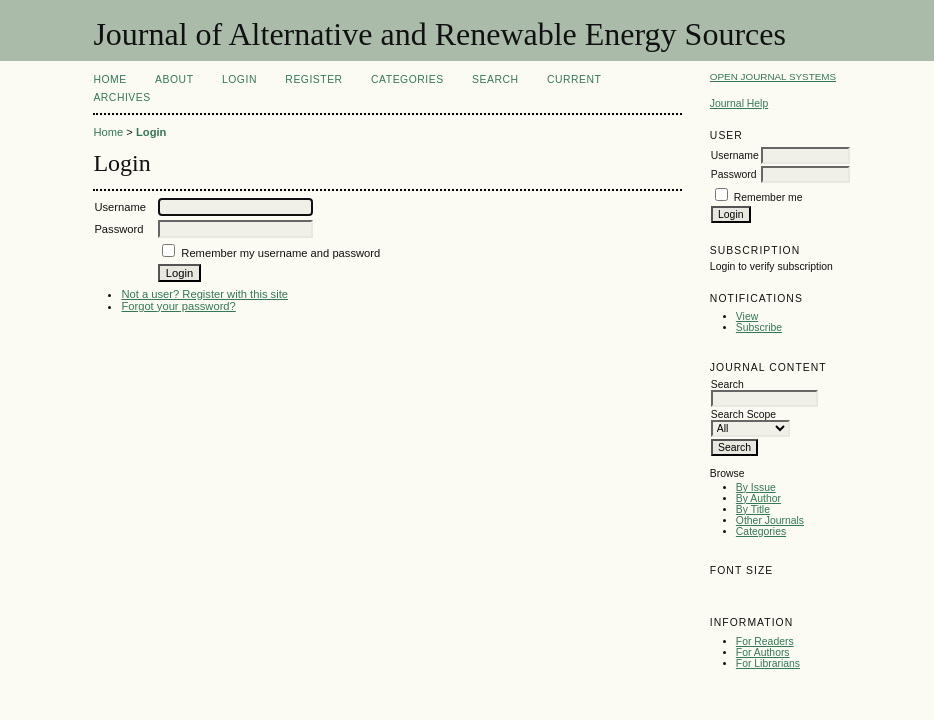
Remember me (768, 197)
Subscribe (759, 327)
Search (495, 79)
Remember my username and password (280, 253)
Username (735, 155)
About (174, 79)
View (747, 316)
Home (109, 79)
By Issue (756, 487)
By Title (753, 509)
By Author (758, 498)
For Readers (765, 641)
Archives (121, 97)
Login (239, 79)
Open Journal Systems (773, 76)
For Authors (763, 652)
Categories (761, 531)
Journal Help (739, 103)
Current (574, 79)
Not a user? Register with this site (204, 294)
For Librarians (768, 663)
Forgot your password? (178, 306)
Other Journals (770, 520)
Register (313, 79)
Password (734, 174)
